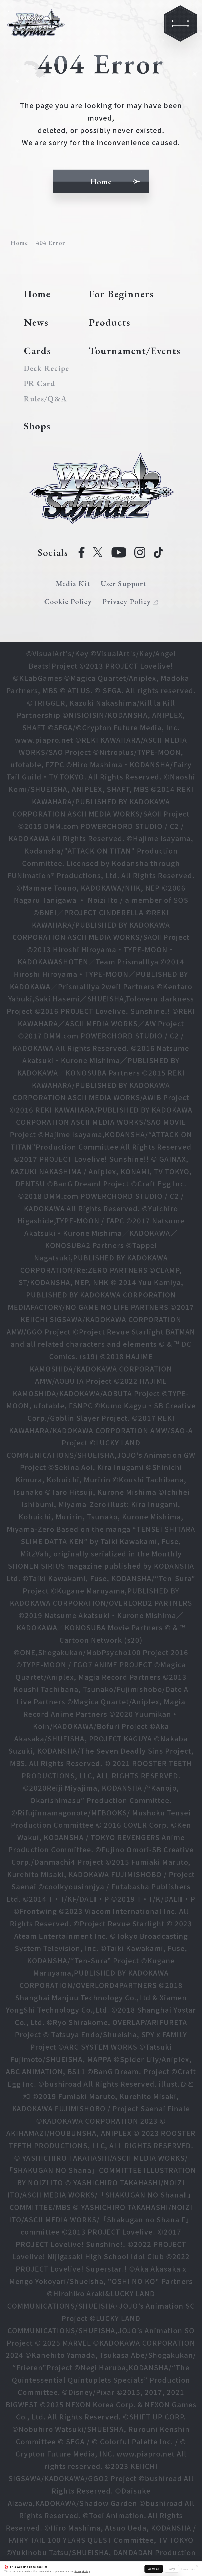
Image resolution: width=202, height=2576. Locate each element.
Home (19, 243)
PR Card (39, 383)
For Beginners (121, 293)
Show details (187, 2569)
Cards (37, 350)
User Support (123, 583)
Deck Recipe (46, 368)
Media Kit (73, 583)
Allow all (153, 2569)
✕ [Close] (197, 2565)
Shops (37, 425)
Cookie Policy (68, 601)
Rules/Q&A (45, 399)
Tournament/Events (135, 350)
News (36, 322)
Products (109, 322)
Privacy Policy (82, 2571)
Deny (172, 2569)
